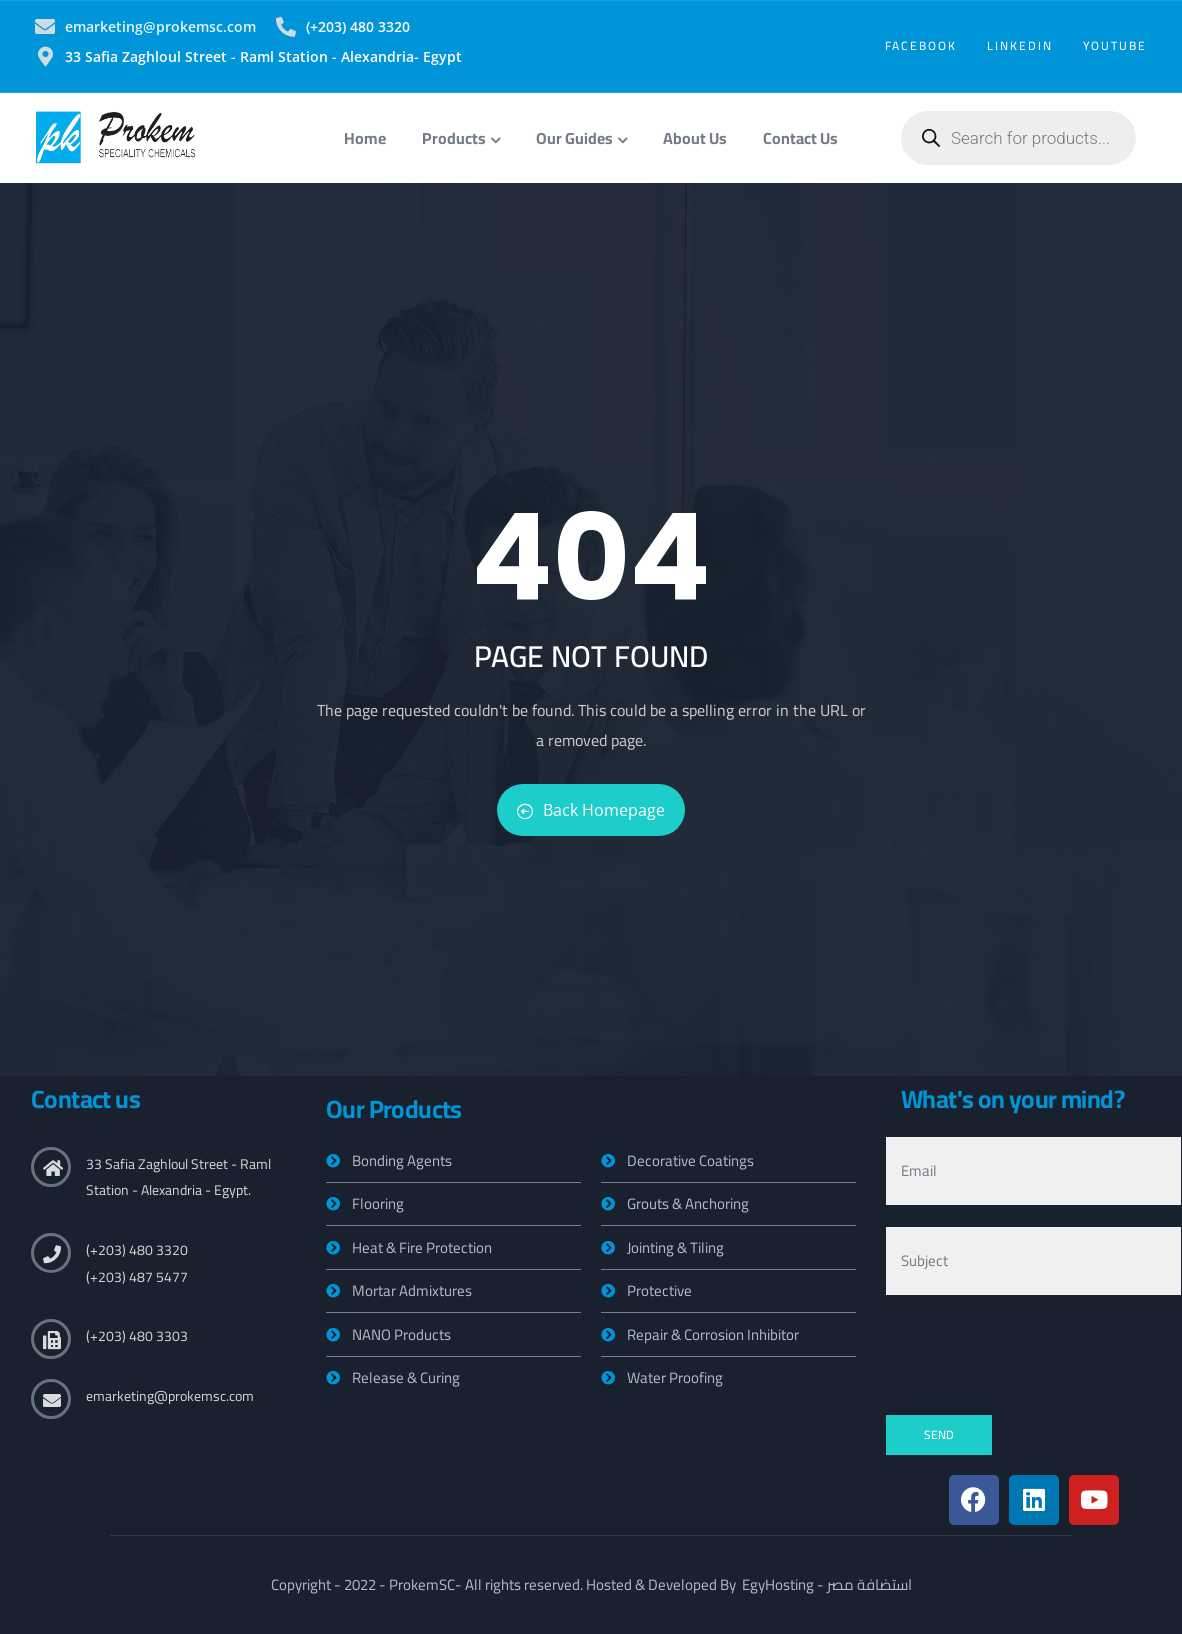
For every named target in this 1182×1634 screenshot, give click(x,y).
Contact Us (800, 138)
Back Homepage (591, 810)
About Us (695, 138)
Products (461, 138)
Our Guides (581, 138)
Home (365, 138)
